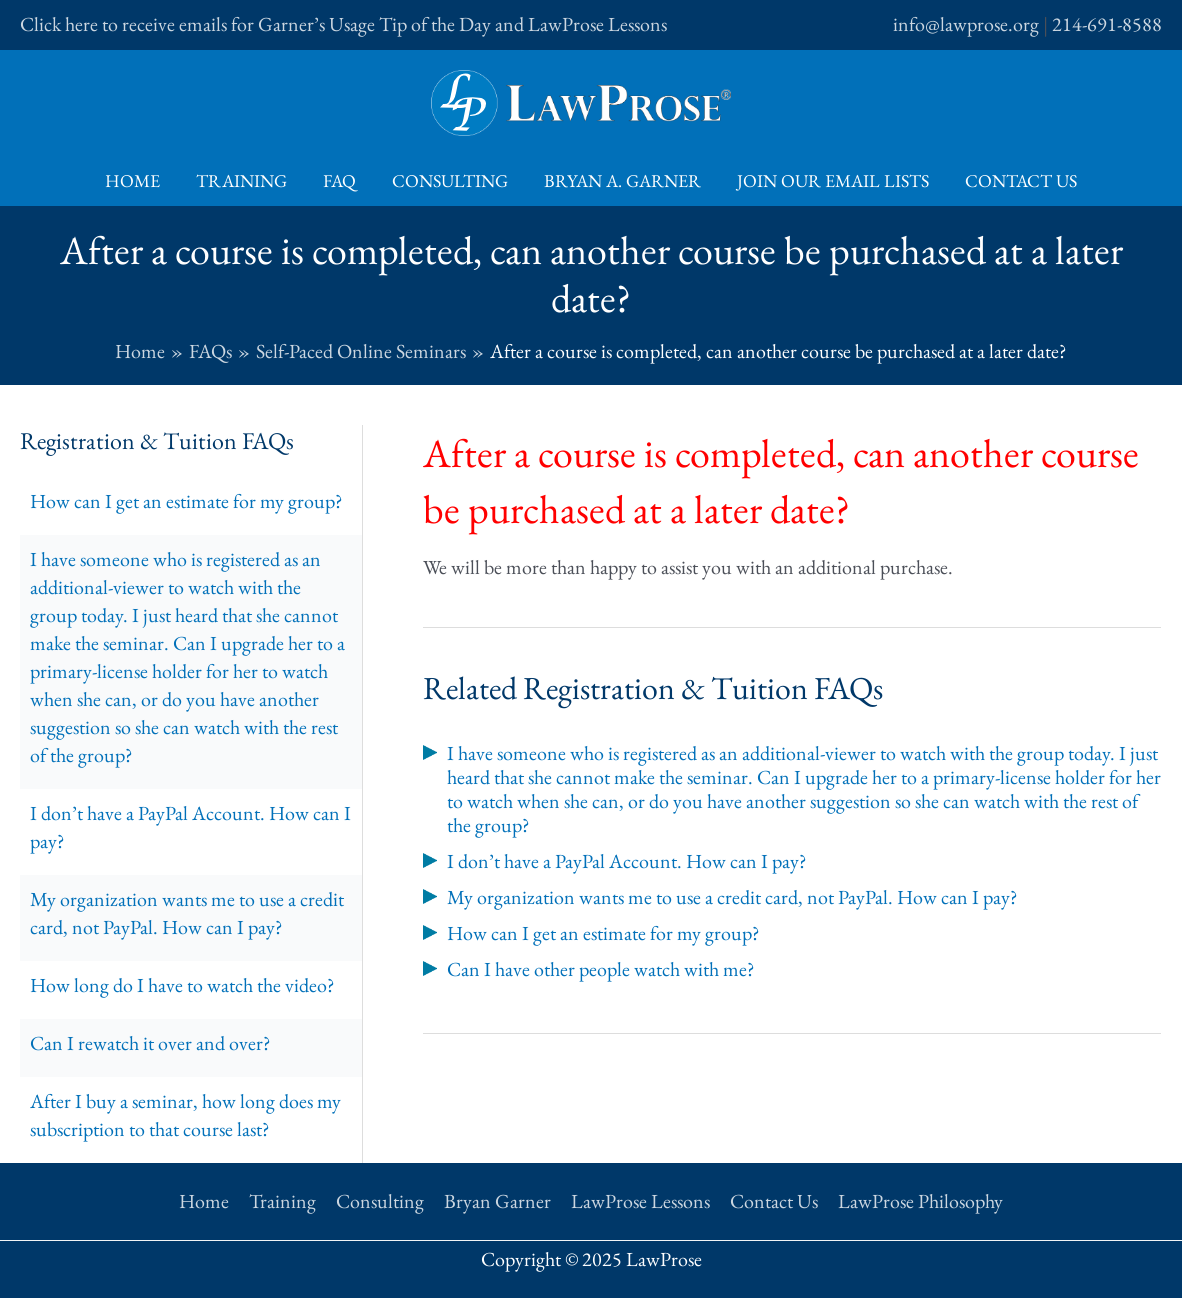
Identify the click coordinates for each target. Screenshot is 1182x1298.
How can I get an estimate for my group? (186, 501)
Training (241, 180)
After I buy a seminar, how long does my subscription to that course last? (185, 1115)
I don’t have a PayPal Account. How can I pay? (190, 827)
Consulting (450, 180)
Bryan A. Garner (622, 180)
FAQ (339, 180)
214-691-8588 (1107, 24)
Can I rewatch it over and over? (150, 1043)
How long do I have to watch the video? (182, 985)
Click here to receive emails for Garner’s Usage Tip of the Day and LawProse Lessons (343, 24)
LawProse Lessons (640, 1201)
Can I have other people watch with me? (601, 969)
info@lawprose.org (966, 24)
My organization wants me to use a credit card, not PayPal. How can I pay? (187, 913)
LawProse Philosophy (920, 1201)
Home (132, 180)
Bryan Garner (497, 1201)
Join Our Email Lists (833, 180)
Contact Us (1021, 180)
